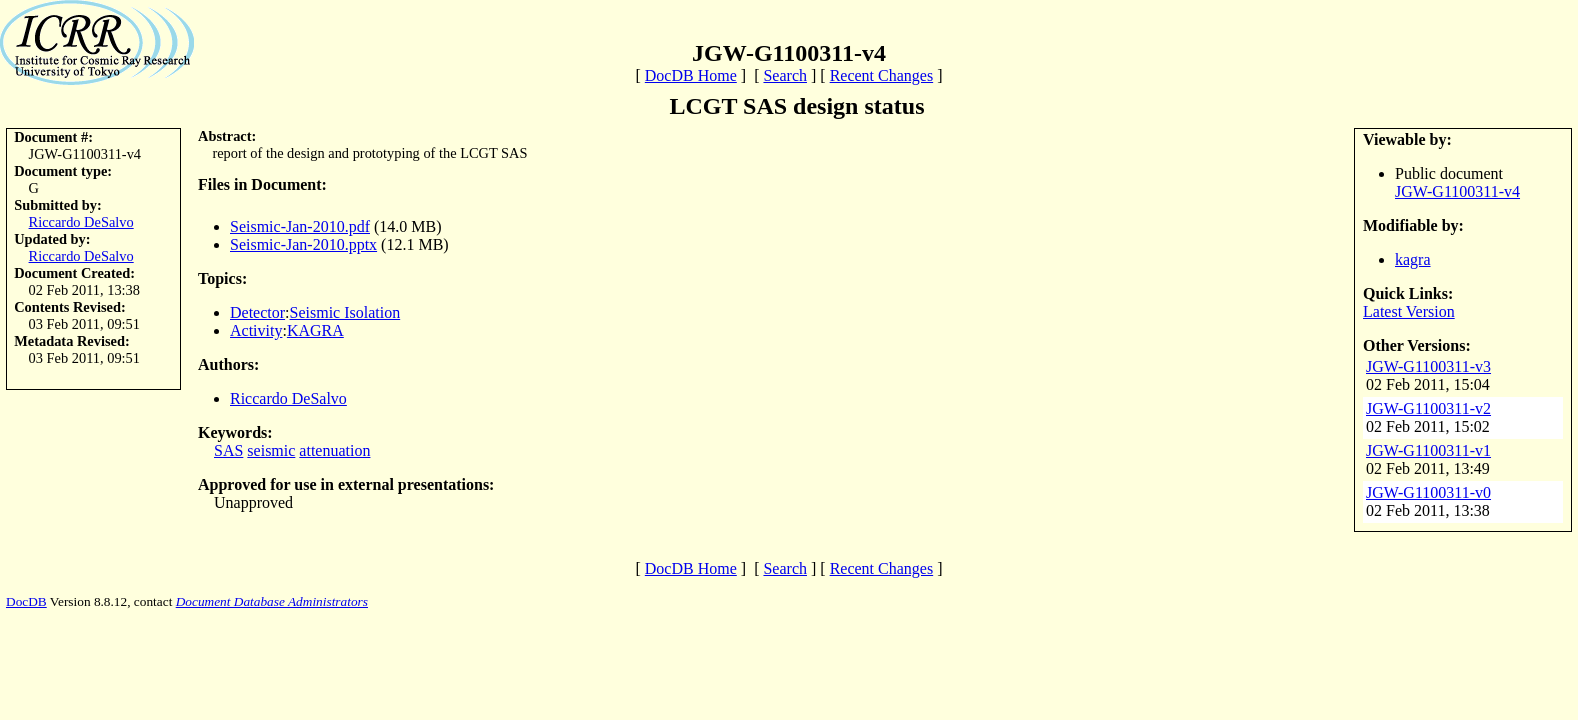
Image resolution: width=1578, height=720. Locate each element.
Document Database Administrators (272, 601)
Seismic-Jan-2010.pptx (303, 244)
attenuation (334, 450)
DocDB (26, 601)
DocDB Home (691, 75)
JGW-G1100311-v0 (1428, 492)
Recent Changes (882, 75)
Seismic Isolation (345, 312)
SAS (228, 450)
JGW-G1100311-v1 (1428, 450)
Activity (256, 330)
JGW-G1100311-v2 (1428, 408)
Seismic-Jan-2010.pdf (300, 226)
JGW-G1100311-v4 (1457, 191)
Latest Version (1409, 311)
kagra (1413, 259)
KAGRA (315, 330)
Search (785, 75)
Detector (257, 312)
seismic (271, 450)
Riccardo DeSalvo (81, 222)
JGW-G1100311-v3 (1428, 366)
